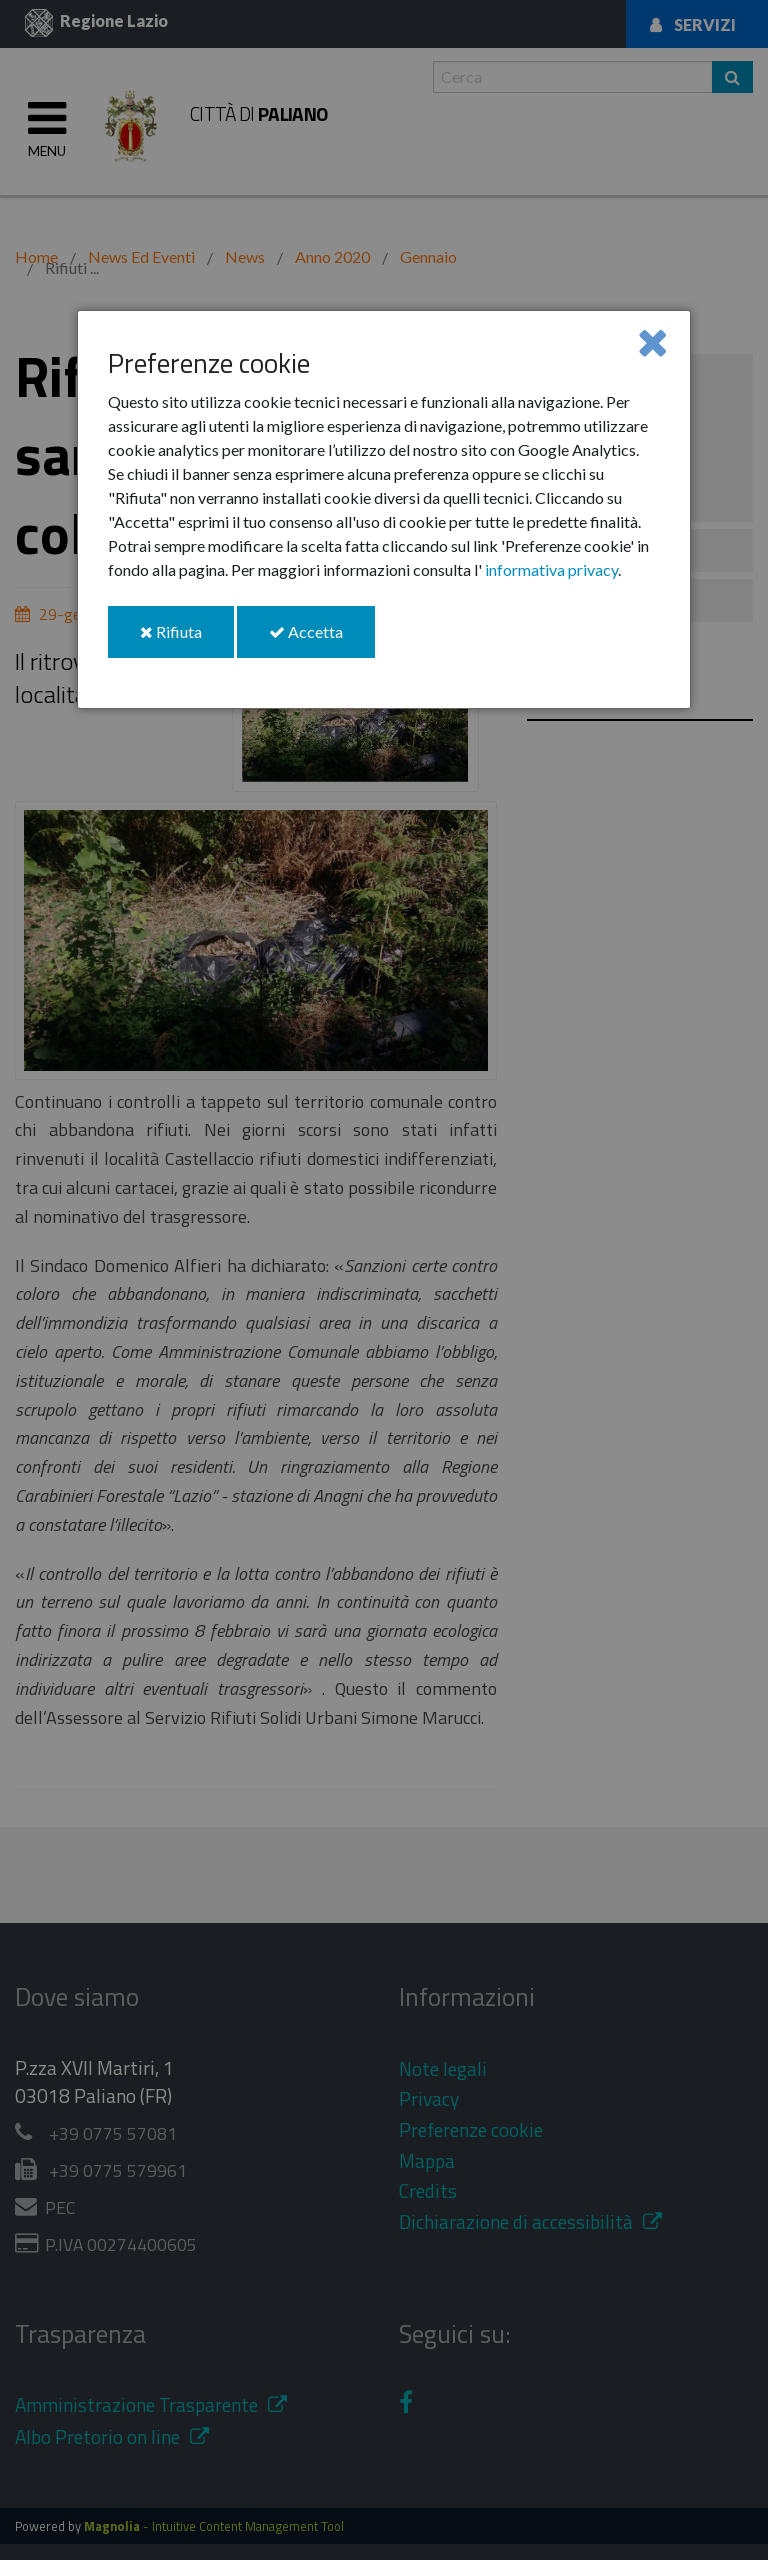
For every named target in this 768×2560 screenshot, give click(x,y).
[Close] (652, 341)
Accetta (322, 639)
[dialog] (384, 509)
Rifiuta (187, 639)
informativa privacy (551, 569)
